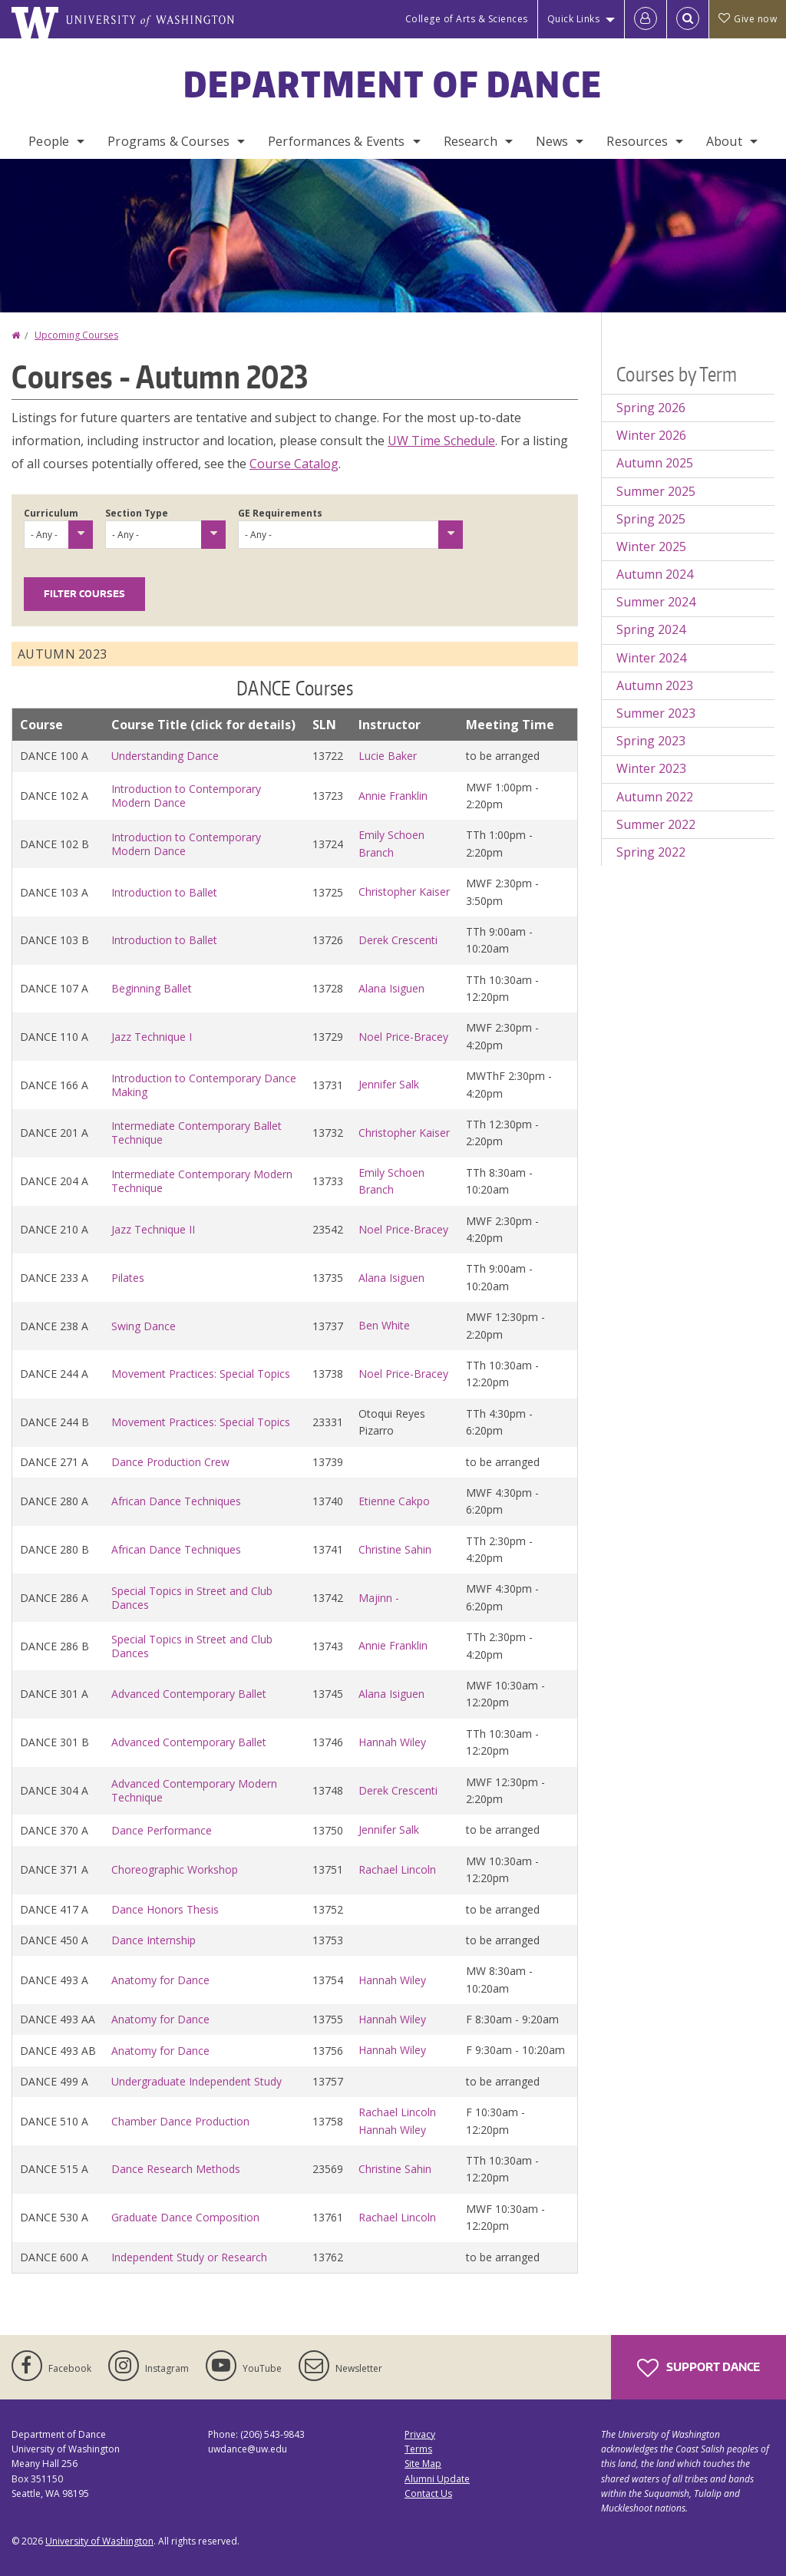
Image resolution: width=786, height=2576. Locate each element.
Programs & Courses (168, 141)
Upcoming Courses (76, 335)
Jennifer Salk (388, 1084)
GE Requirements (280, 513)
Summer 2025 (655, 491)
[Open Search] (687, 19)
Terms (418, 2448)
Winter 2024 (651, 657)
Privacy (420, 2434)
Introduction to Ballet (164, 892)
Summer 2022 (655, 824)
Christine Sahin (394, 1549)
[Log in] (645, 19)
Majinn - (378, 1597)
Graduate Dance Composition (185, 2217)
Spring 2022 (650, 852)
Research (470, 141)
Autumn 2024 (654, 574)
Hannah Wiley (392, 1742)
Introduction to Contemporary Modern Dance (186, 795)
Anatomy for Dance (160, 1980)
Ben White (384, 1325)
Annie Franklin (393, 795)
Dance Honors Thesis (165, 1909)
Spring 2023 (650, 740)
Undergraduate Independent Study (196, 2081)
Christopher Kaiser (404, 891)
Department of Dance (393, 83)
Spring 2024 (650, 629)
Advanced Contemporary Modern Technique (194, 1790)
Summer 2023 (655, 713)
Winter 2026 (651, 435)
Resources (636, 141)
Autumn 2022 (654, 796)
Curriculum (51, 513)
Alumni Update (437, 2478)
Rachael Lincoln (397, 1869)
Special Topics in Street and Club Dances (191, 1598)
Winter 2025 (651, 546)
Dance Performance (161, 1830)
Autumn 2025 (654, 462)
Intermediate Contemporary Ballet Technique (196, 1132)
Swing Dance (143, 1326)
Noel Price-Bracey (403, 1036)
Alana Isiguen (391, 988)
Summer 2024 (655, 601)
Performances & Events (336, 141)
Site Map (423, 2463)
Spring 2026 (650, 407)
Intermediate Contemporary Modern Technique (201, 1181)
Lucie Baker (387, 755)
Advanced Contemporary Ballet (188, 1693)
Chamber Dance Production (180, 2121)
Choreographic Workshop (174, 1869)
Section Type (136, 513)
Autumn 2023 (654, 685)
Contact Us (428, 2493)
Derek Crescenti (398, 940)
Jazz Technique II (153, 1229)
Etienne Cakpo (394, 1501)
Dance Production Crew (170, 1462)
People (48, 141)
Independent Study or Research (189, 2257)
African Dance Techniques (176, 1501)
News (552, 141)
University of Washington (99, 2541)
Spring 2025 (650, 518)
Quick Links (573, 18)
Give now (747, 18)
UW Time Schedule (441, 440)
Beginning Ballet (151, 988)
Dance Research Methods (175, 2169)
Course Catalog (294, 463)
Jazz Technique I (151, 1036)
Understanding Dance (165, 755)
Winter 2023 (651, 768)
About (724, 141)
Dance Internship (153, 1940)
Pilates (127, 1277)
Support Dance (698, 2368)
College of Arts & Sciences (466, 18)
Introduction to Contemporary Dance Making (203, 1085)
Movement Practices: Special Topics (200, 1373)
